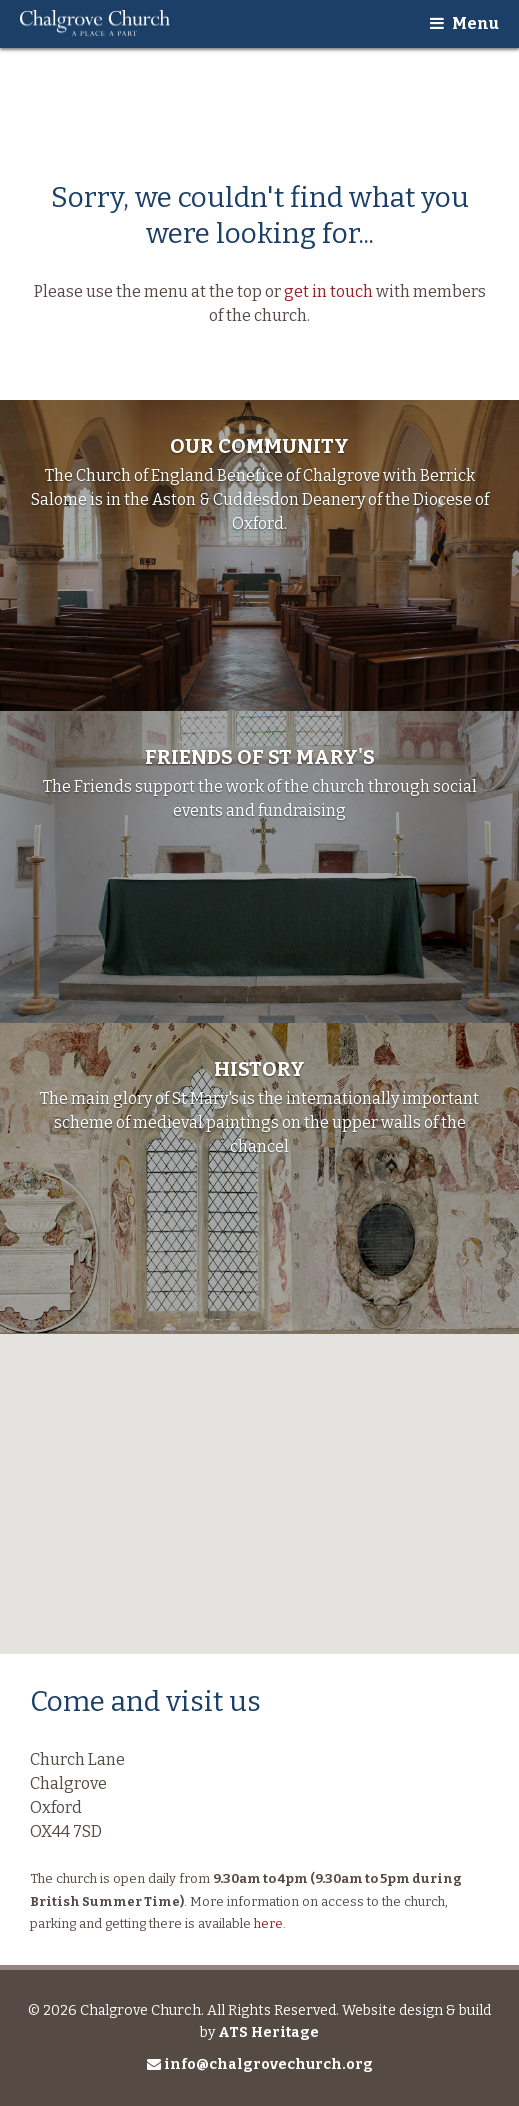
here (268, 1923)
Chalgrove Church (95, 24)
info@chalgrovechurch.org (260, 2064)
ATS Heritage (268, 2032)
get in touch (328, 291)
